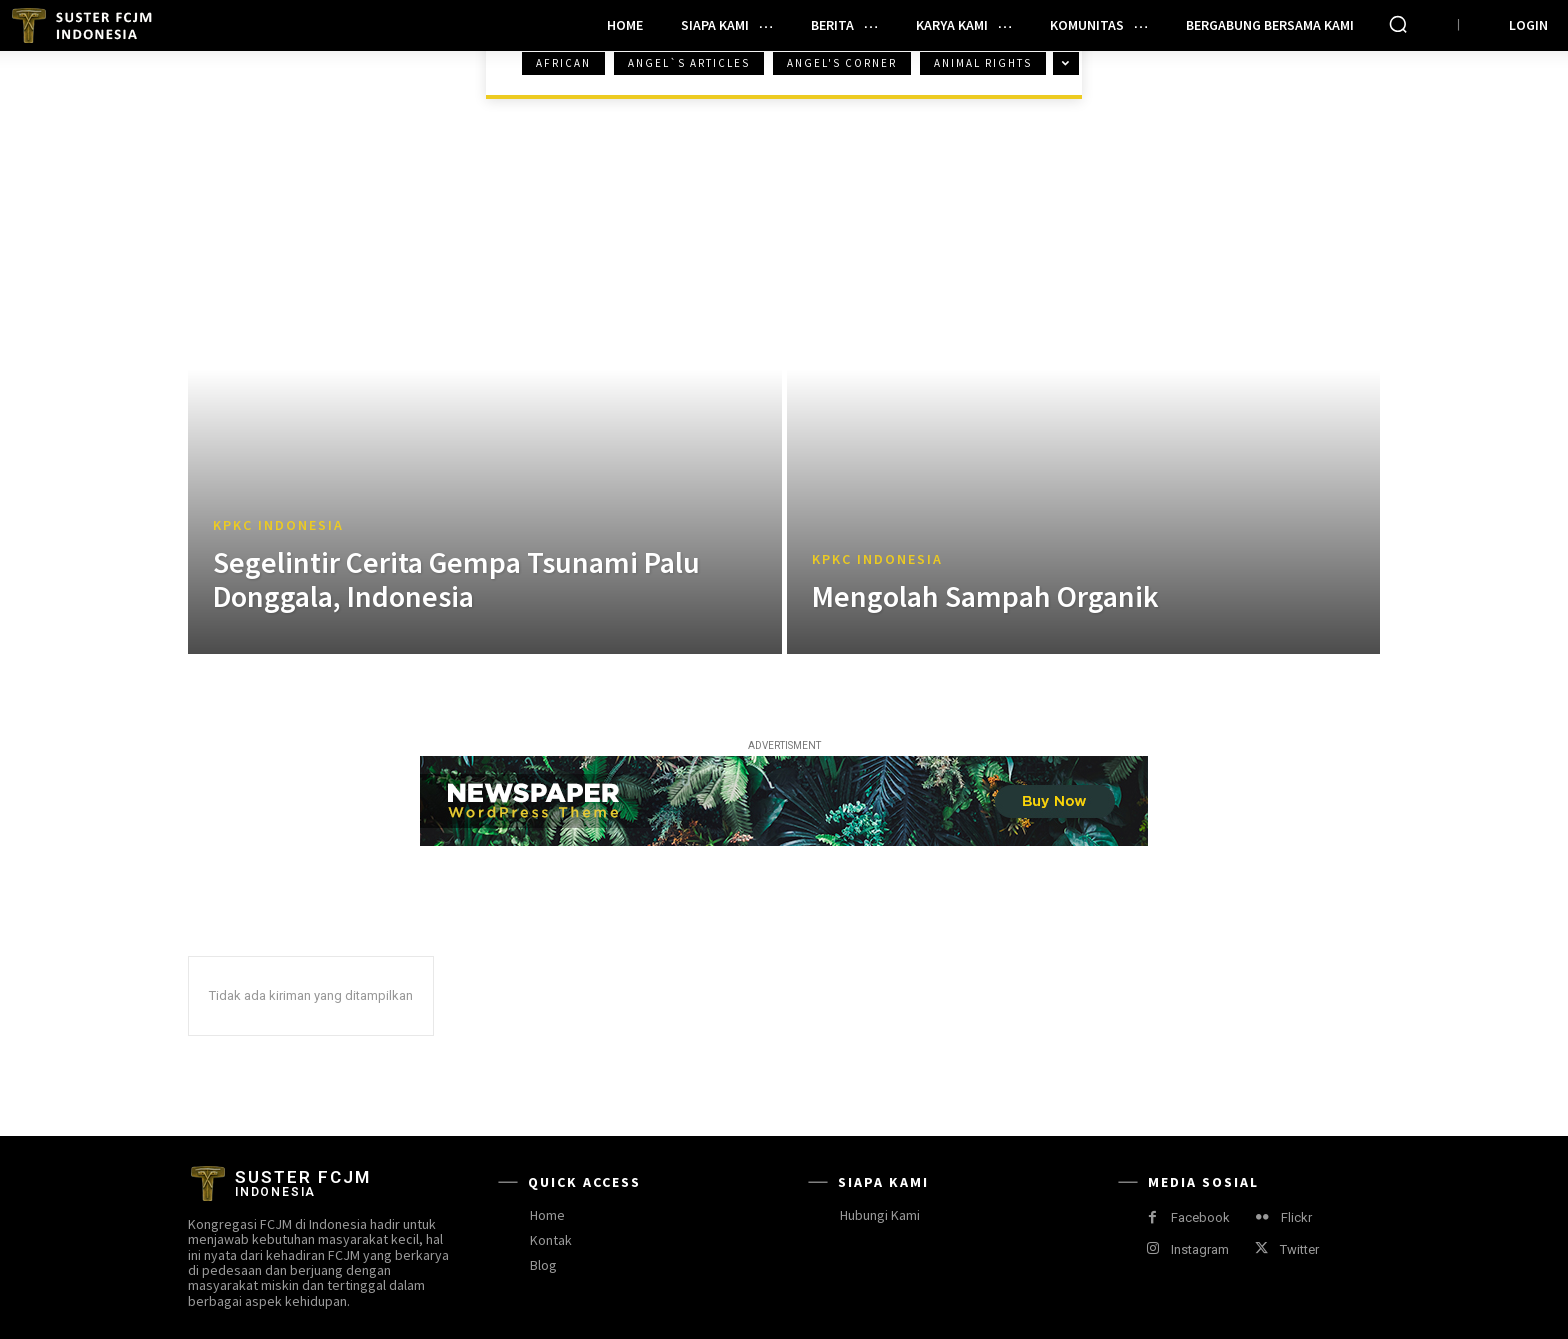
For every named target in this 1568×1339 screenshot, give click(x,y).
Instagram (1200, 1249)
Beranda (238, 82)
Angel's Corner (842, 63)
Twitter (1299, 1249)
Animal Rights (983, 63)
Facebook (1200, 1217)
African (563, 63)
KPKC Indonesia (278, 525)
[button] (1398, 24)
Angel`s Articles (689, 63)
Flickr (1296, 1217)
